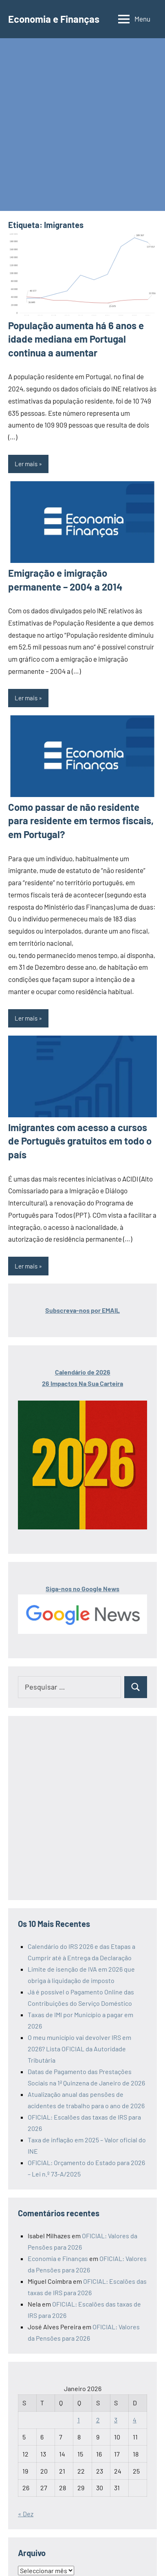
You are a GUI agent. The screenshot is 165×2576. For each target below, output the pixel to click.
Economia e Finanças (53, 19)
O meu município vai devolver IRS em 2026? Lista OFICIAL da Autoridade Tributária (79, 2048)
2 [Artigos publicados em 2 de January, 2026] (98, 2420)
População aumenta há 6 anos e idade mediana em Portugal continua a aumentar (76, 338)
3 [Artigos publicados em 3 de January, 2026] (115, 2420)
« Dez (25, 2513)
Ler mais (26, 463)
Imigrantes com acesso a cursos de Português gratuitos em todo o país (80, 1140)
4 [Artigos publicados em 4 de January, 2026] (134, 2420)
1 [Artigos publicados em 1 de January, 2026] (78, 2420)
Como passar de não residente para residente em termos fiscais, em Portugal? (81, 820)
